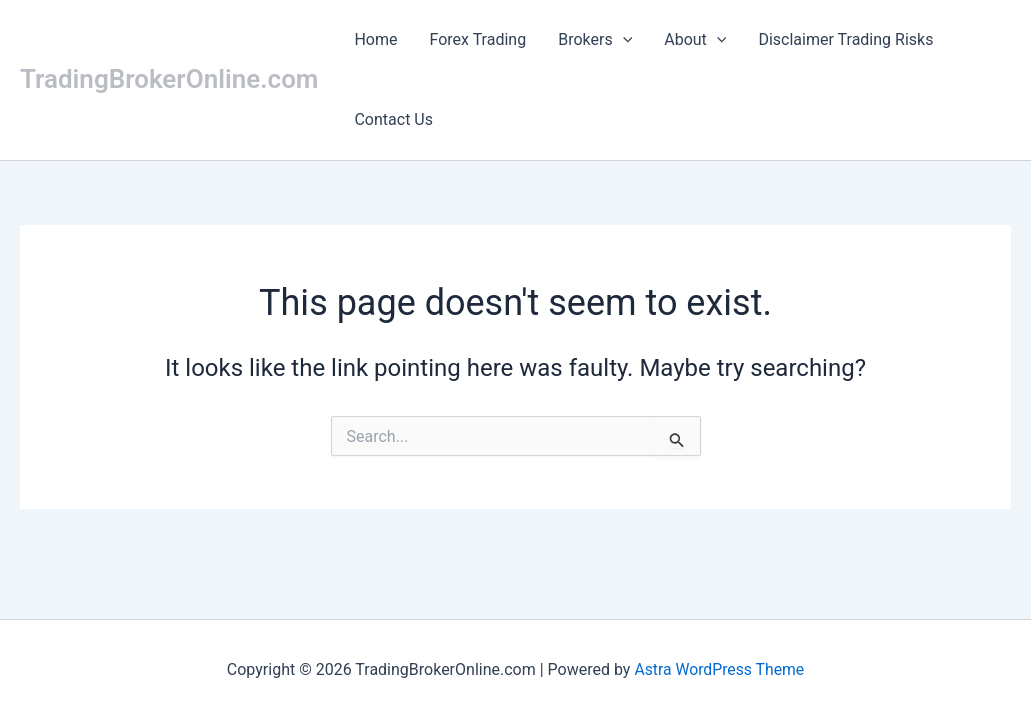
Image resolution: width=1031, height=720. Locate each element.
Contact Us (393, 119)
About (695, 39)
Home (375, 39)
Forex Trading (478, 39)
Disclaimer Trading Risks (845, 39)
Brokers (595, 39)
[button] (623, 40)
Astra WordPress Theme (719, 669)
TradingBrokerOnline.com (169, 79)
